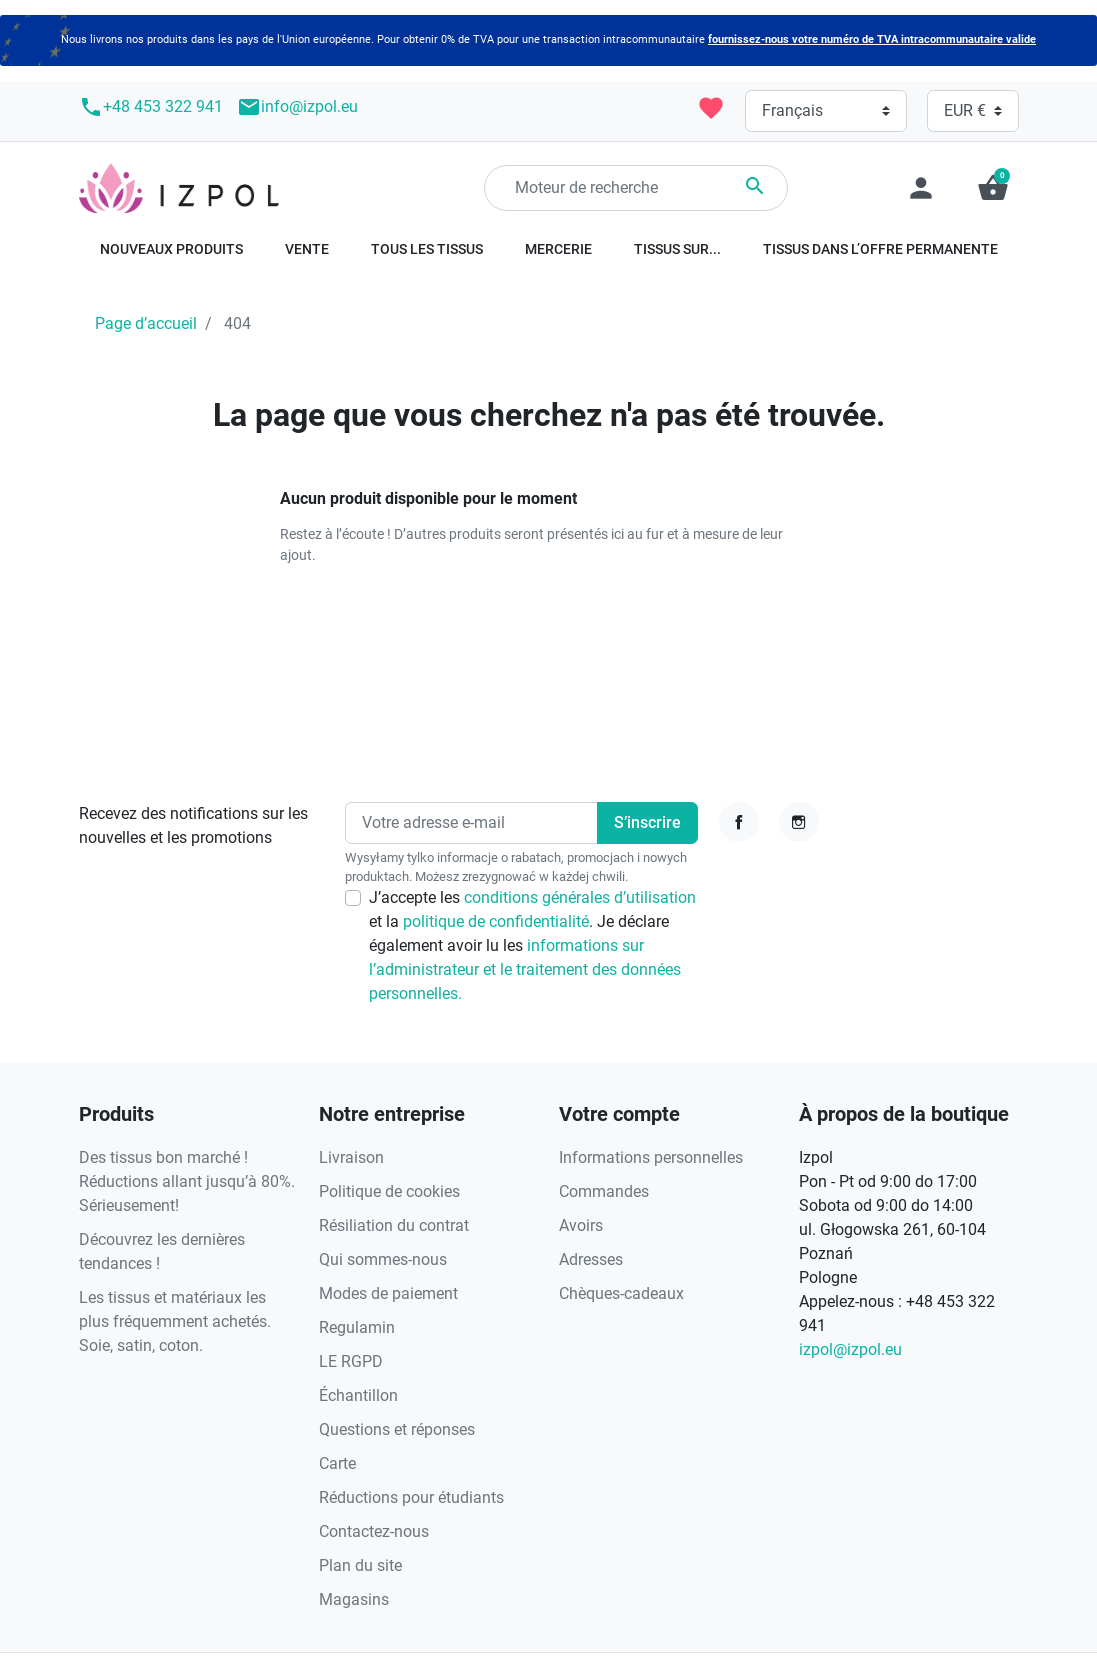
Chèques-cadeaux (621, 1293)
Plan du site (360, 1565)
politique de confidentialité (496, 921)
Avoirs (581, 1225)
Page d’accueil (146, 323)
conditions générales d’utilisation (580, 897)
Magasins (354, 1599)
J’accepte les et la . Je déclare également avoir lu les (532, 945)
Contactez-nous (374, 1531)
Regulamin (357, 1327)
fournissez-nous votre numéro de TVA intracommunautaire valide (872, 39)
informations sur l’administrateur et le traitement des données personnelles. (525, 969)
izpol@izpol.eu (850, 1349)
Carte (337, 1463)
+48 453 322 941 (151, 107)
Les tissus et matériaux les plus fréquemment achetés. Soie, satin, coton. (175, 1321)
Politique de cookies (389, 1191)
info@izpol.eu (297, 107)
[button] (993, 188)
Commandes (604, 1191)
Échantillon (358, 1395)
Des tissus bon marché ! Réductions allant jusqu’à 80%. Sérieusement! (187, 1181)
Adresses (591, 1259)
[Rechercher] (636, 188)
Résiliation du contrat (394, 1225)
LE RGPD (351, 1361)
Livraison (351, 1157)
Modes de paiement (388, 1293)
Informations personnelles (651, 1157)
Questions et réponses (397, 1429)
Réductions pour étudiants (411, 1497)
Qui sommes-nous (383, 1259)
